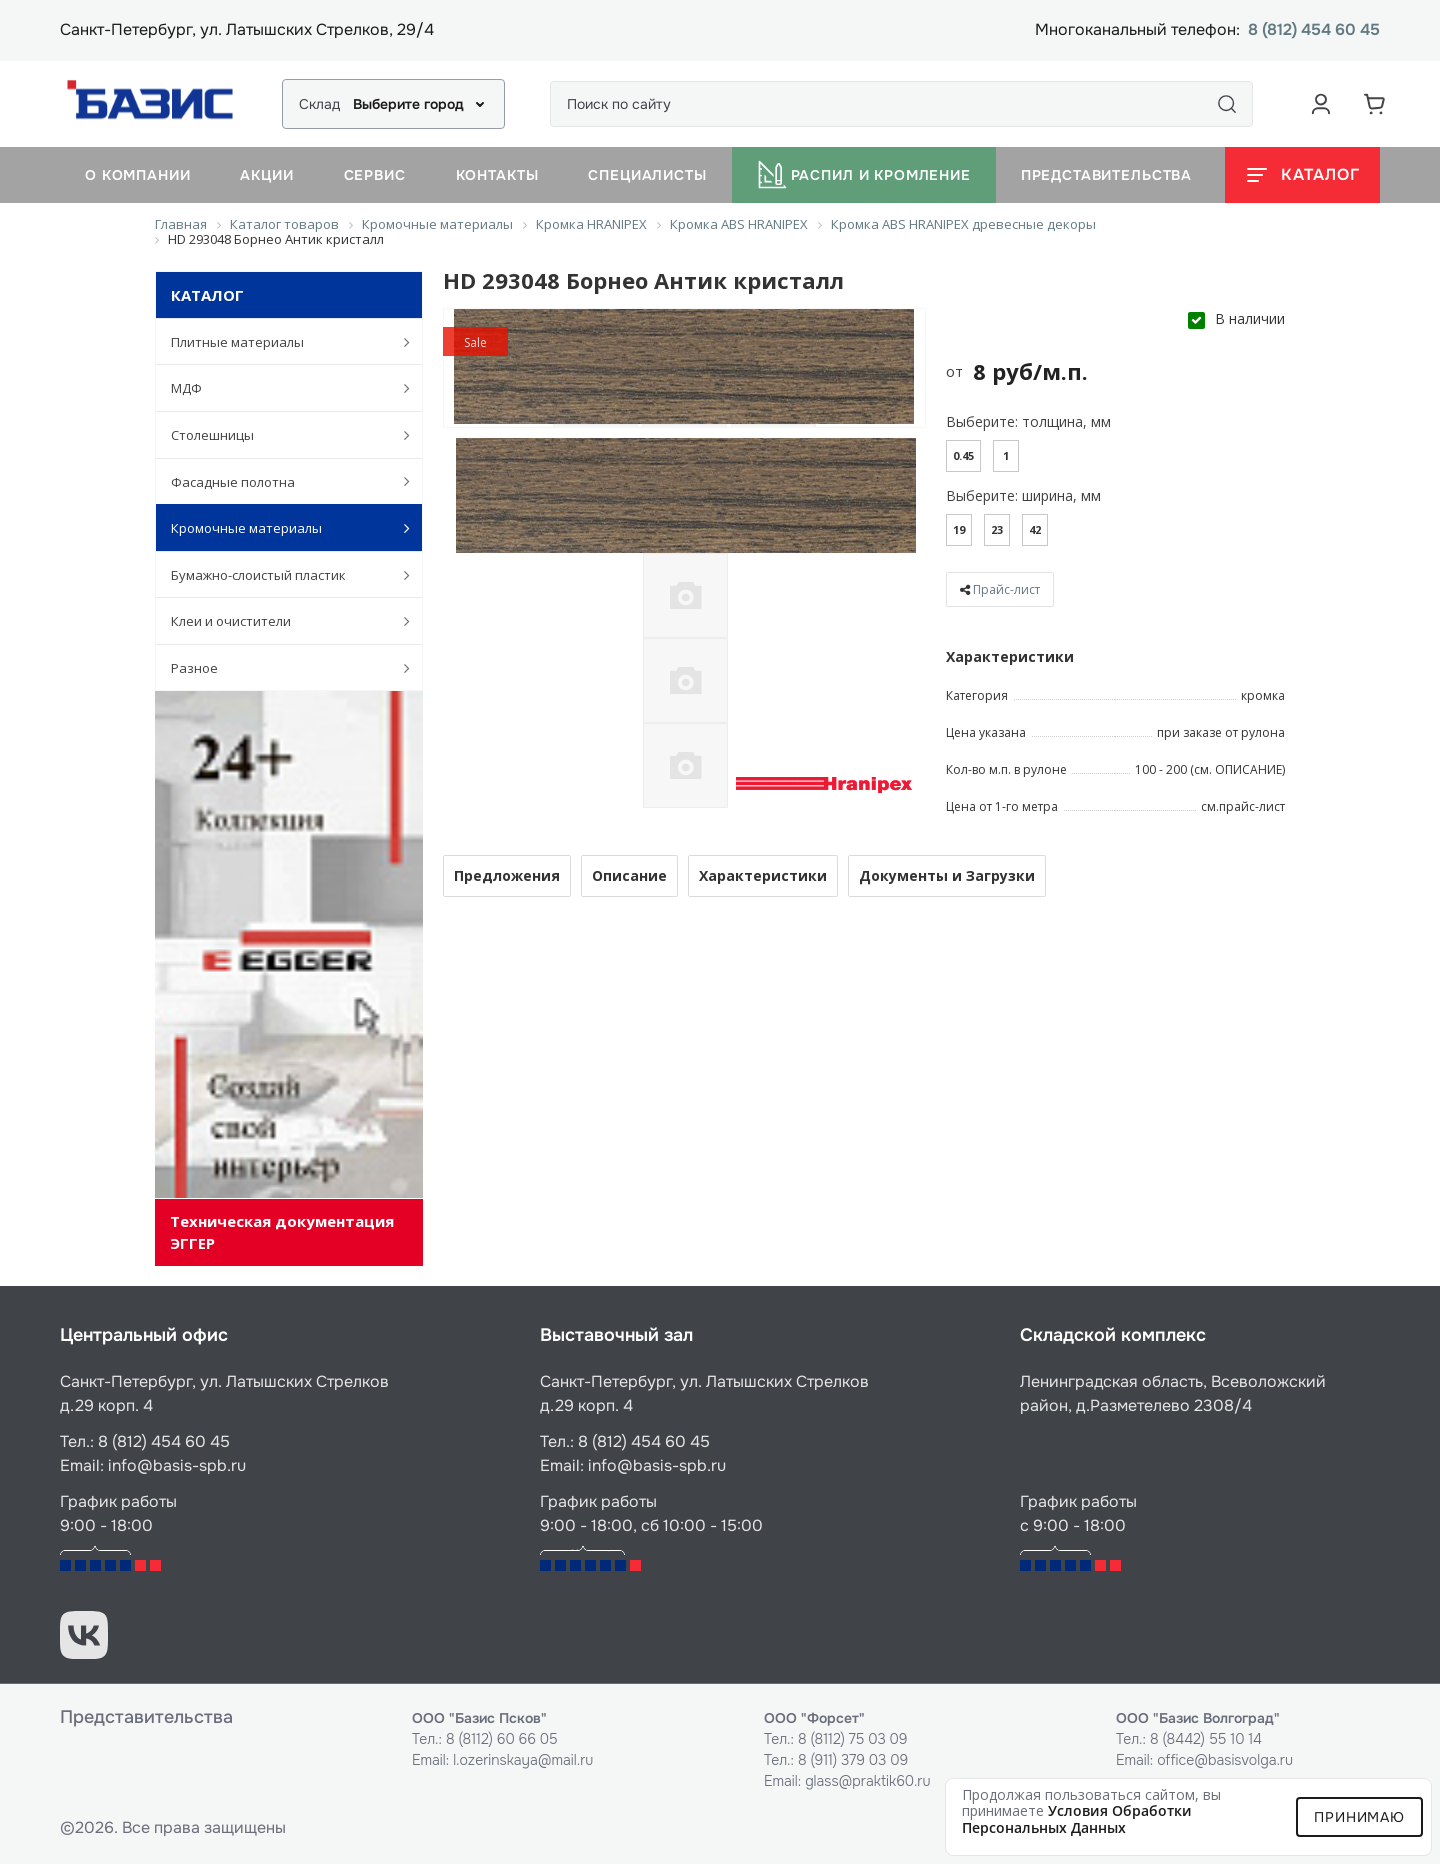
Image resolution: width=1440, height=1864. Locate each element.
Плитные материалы (280, 342)
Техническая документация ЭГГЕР (282, 1231)
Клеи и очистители (280, 621)
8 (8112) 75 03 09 (853, 1739)
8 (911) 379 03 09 (853, 1760)
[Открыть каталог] (1302, 175)
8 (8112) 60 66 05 (502, 1739)
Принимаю (1359, 1817)
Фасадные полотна (280, 481)
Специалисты (647, 175)
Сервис (375, 175)
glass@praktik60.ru (867, 1781)
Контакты (497, 175)
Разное (280, 668)
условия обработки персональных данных (1077, 1819)
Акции (266, 175)
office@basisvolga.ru (1225, 1760)
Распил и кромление (864, 175)
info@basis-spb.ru (177, 1465)
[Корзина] (1375, 104)
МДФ (280, 388)
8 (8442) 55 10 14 (1206, 1739)
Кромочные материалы (280, 528)
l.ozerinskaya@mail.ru (523, 1760)
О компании (137, 175)
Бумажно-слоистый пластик (280, 575)
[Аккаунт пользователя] (1321, 104)
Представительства (1106, 175)
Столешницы (280, 435)
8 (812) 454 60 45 (1314, 30)
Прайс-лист (1006, 589)
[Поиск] (1227, 104)
